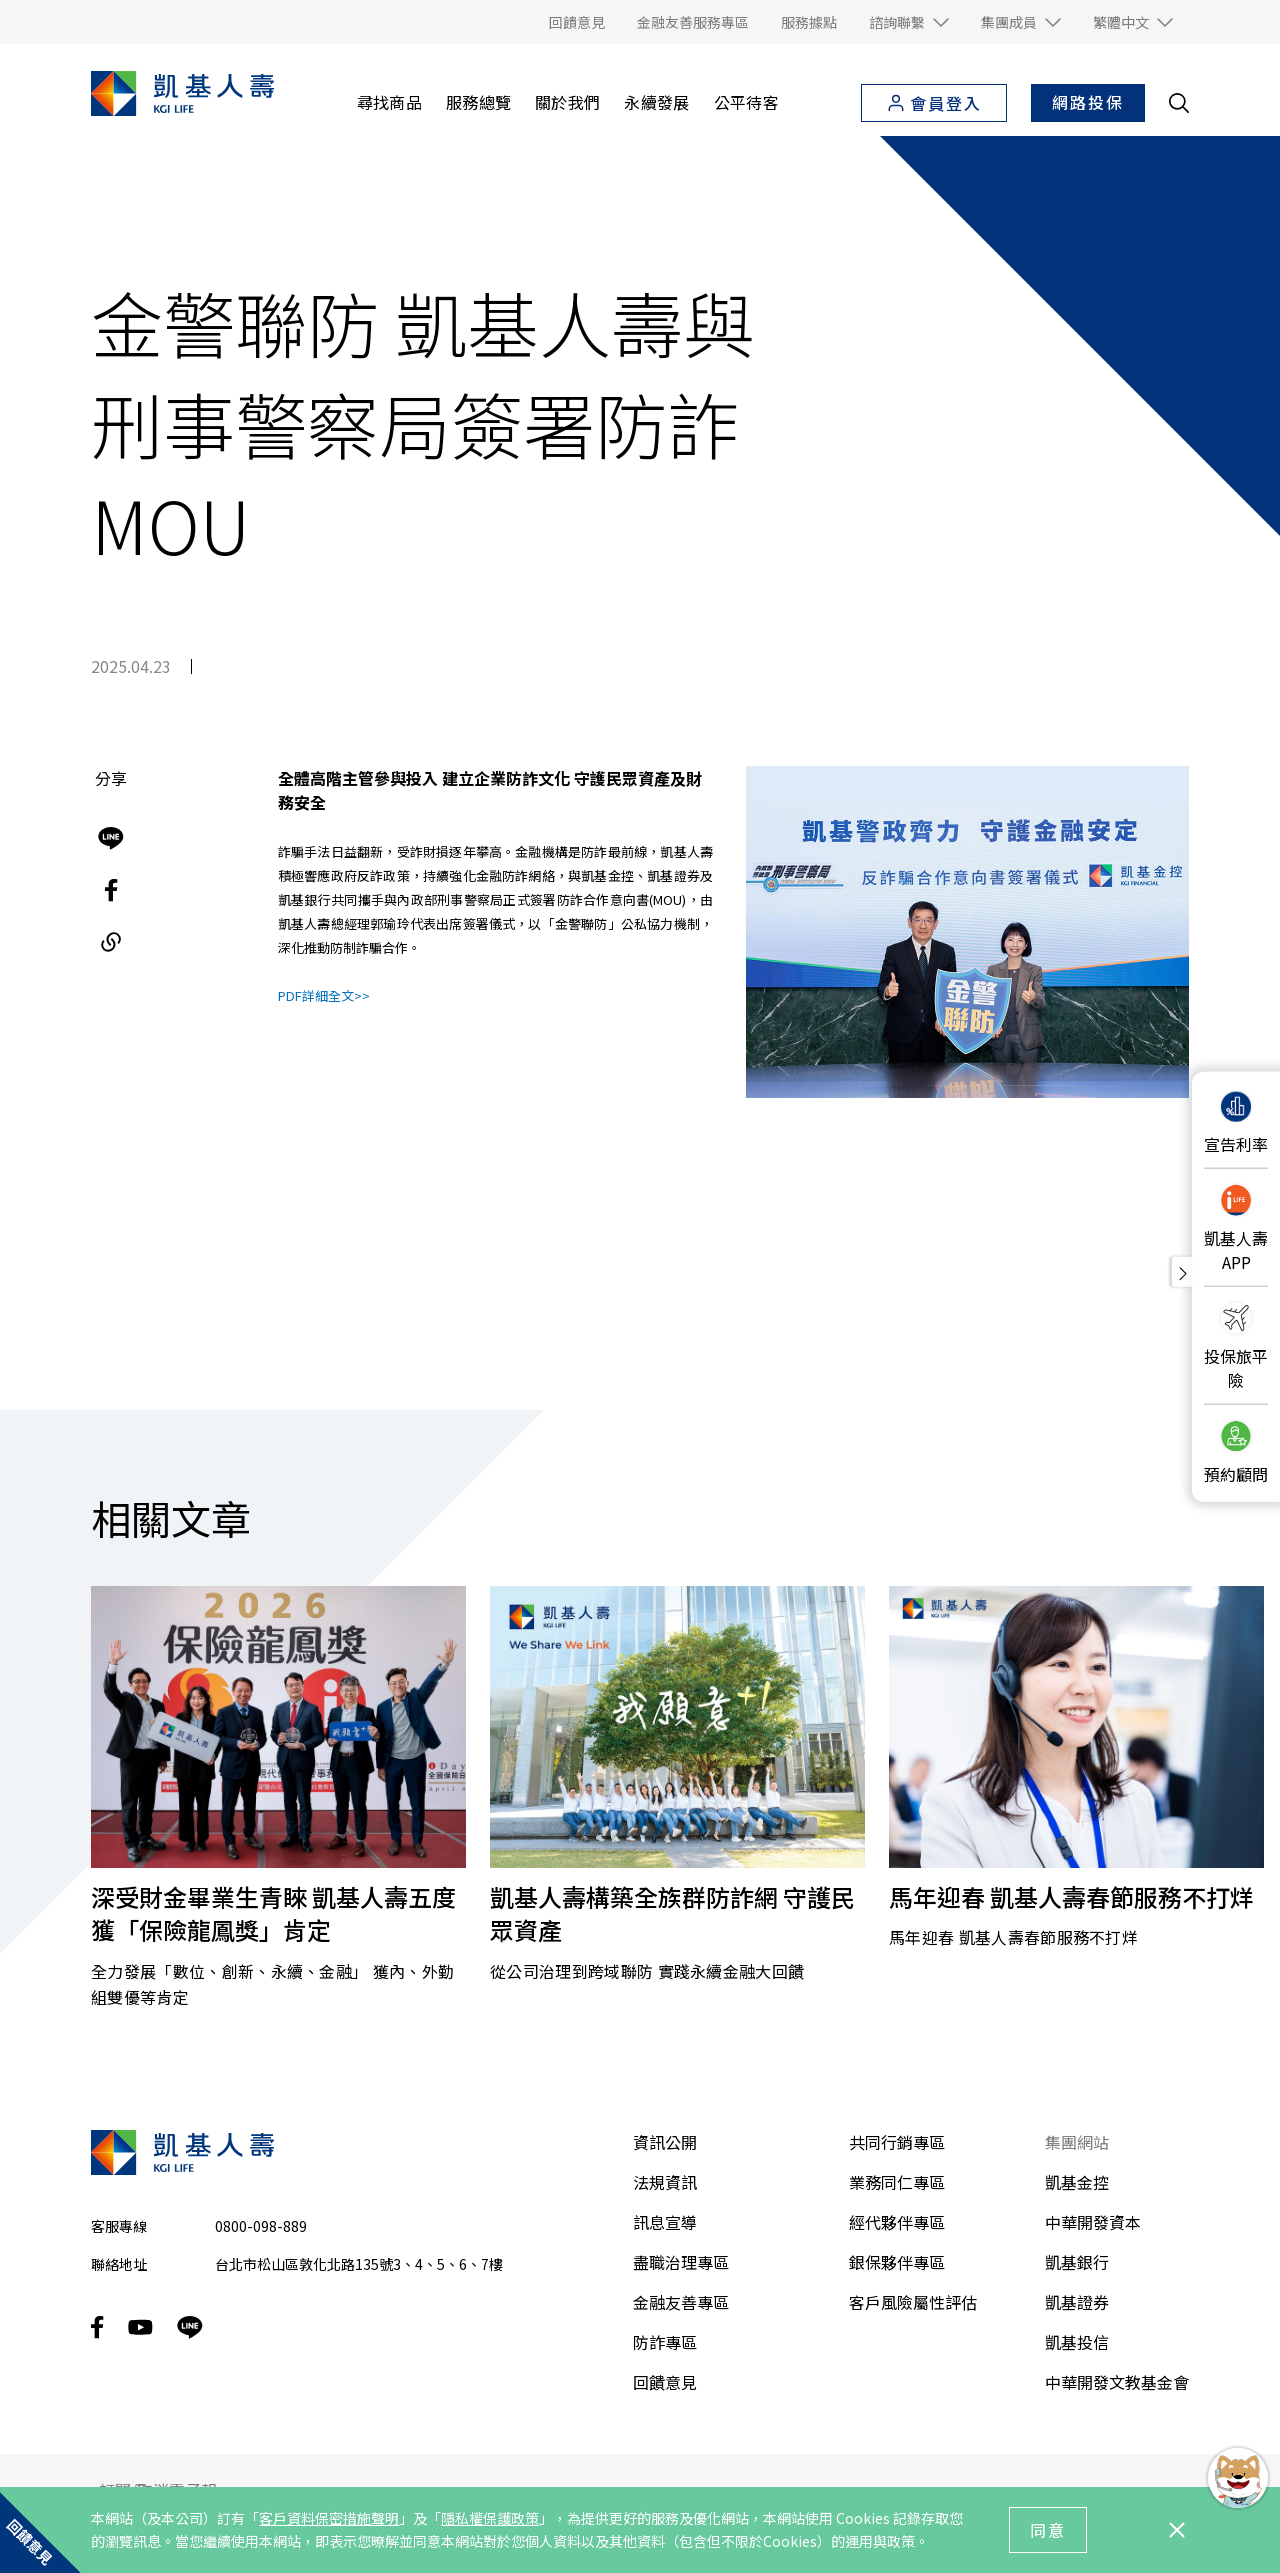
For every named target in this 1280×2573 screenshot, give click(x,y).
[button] (909, 22)
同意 (1048, 2530)
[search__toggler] (1179, 103)
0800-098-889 (261, 2226)
